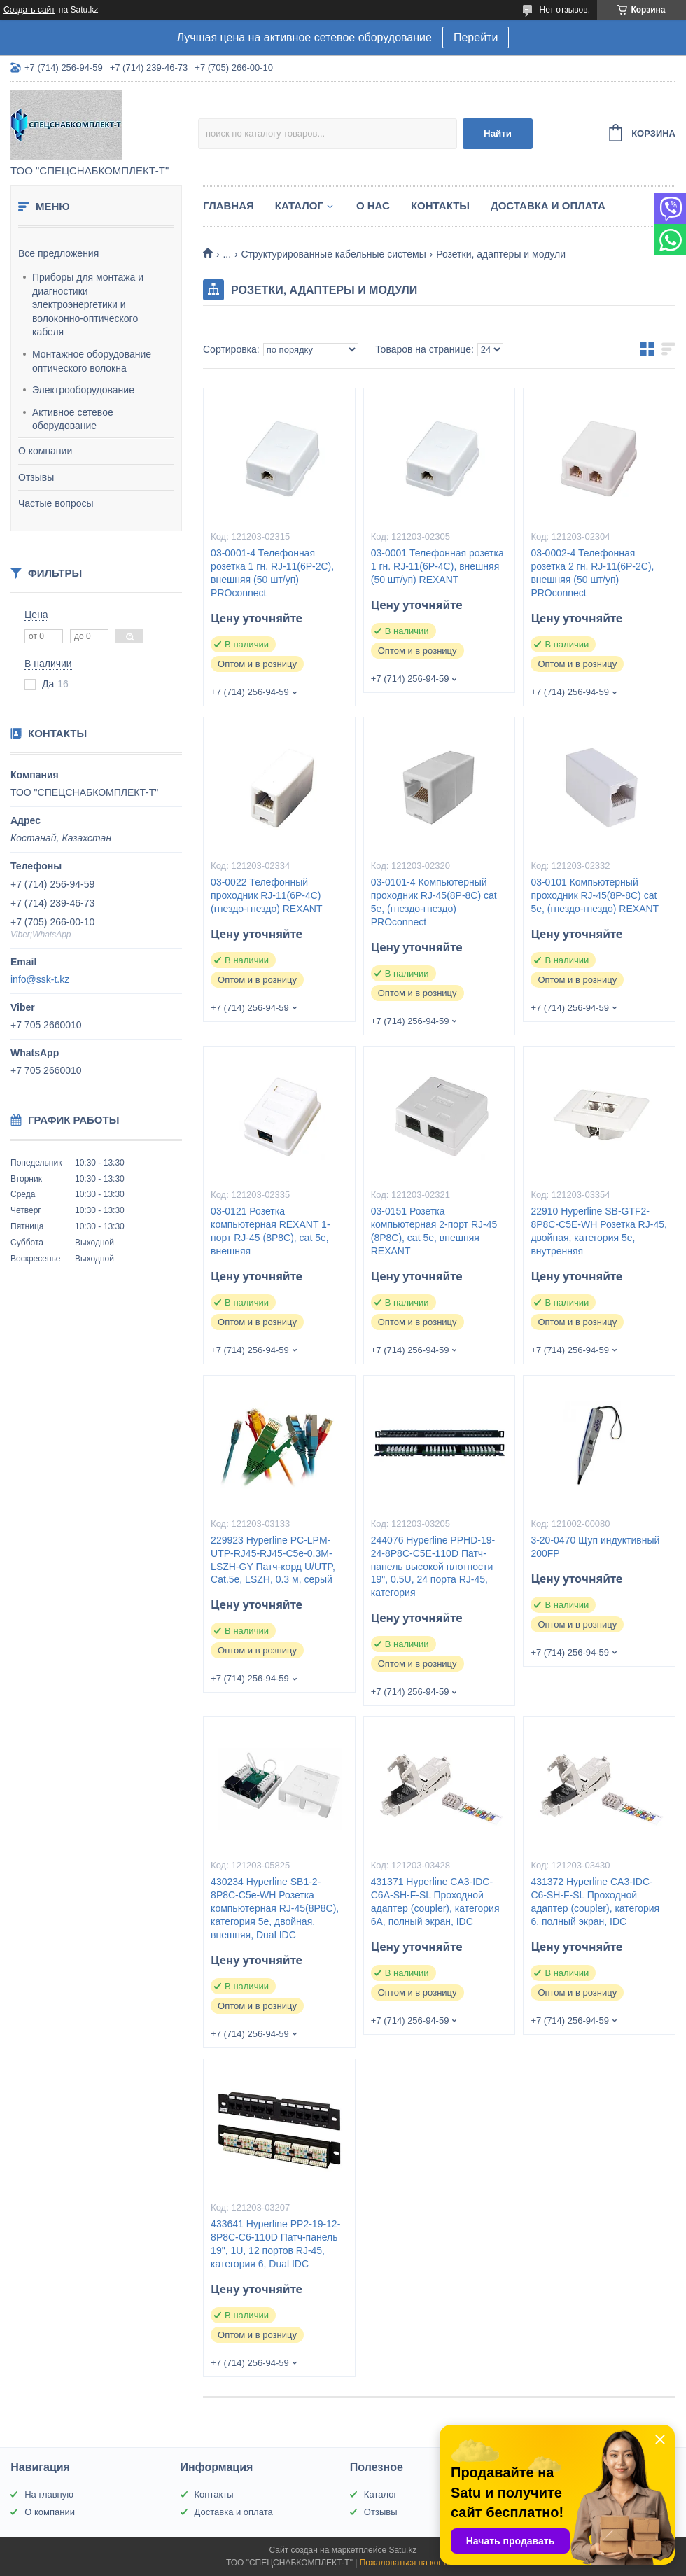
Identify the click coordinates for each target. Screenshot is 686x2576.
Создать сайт (29, 10)
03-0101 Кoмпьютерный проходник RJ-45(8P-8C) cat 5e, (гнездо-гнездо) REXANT (595, 895)
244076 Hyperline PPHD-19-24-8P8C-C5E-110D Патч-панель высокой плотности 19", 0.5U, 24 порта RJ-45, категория (433, 1566)
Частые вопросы (56, 503)
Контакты (440, 205)
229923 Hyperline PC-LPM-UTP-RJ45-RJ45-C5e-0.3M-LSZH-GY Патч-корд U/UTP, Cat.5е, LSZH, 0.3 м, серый (273, 1560)
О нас (373, 205)
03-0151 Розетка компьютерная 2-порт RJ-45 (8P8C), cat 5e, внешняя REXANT (434, 1230)
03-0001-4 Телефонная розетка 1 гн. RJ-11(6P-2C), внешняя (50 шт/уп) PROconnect (272, 572)
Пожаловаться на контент (410, 2563)
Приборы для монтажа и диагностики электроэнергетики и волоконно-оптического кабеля (88, 304)
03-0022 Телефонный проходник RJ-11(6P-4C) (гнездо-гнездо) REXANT (266, 895)
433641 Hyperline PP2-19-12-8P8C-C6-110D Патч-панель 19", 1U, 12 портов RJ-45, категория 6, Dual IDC (275, 2243)
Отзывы (36, 477)
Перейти (476, 37)
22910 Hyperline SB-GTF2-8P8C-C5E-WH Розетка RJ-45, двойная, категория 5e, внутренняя (598, 1230)
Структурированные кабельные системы (333, 254)
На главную (49, 2494)
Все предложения (58, 253)
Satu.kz (402, 2550)
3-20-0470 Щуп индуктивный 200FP (595, 1546)
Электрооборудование (83, 390)
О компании (45, 450)
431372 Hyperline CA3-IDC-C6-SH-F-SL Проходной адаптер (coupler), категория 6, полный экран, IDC (595, 1901)
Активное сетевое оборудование (72, 419)
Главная (228, 205)
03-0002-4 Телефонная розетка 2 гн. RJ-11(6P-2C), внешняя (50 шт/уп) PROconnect (592, 572)
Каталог (299, 205)
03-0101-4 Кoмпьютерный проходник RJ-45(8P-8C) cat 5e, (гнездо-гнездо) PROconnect (434, 901)
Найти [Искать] (498, 133)
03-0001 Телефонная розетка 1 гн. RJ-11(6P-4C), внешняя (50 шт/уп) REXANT (437, 566)
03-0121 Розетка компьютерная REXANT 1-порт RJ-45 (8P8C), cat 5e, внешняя (270, 1230)
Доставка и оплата (548, 205)
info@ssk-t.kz (39, 979)
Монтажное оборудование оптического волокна (91, 361)
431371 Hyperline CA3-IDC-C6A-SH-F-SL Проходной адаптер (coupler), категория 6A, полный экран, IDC (435, 1901)
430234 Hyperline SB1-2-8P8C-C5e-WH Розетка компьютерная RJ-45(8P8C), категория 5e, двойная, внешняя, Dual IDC (275, 1908)
